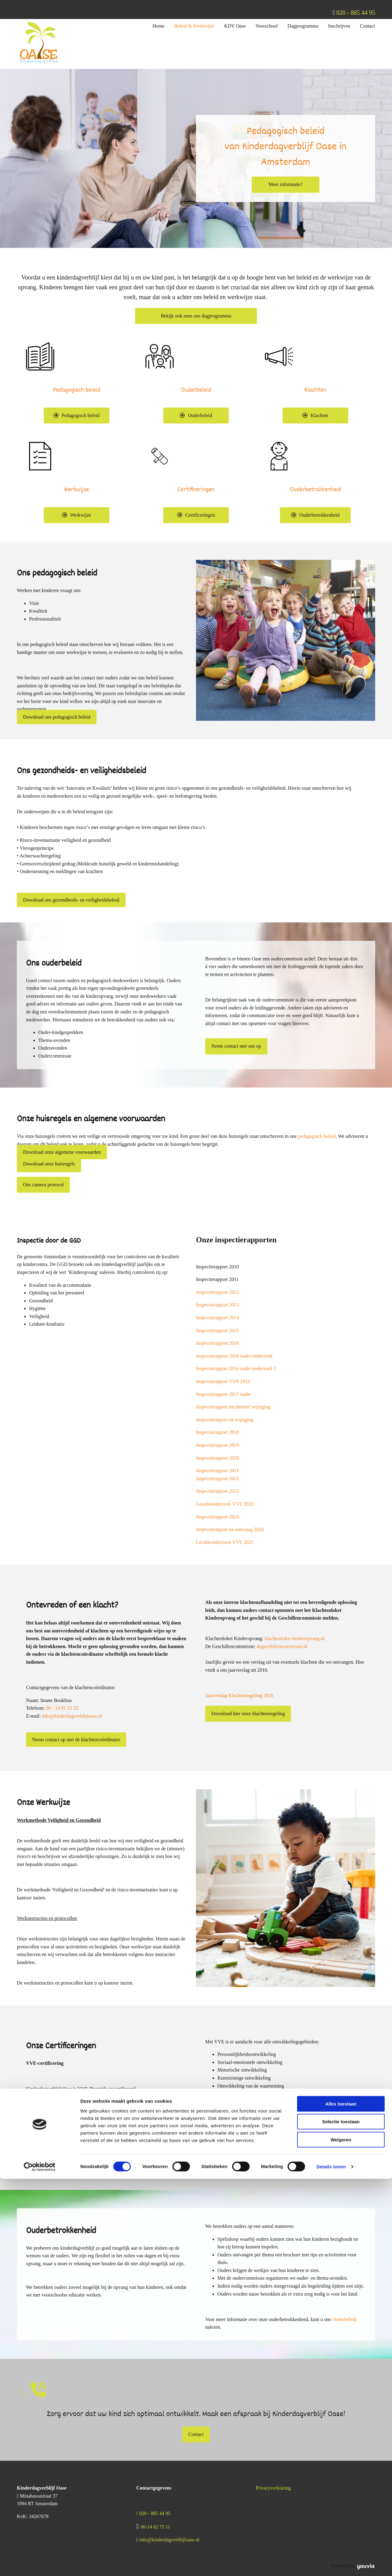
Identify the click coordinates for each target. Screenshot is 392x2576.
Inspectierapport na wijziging (225, 1419)
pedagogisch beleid (317, 1136)
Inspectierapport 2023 (217, 1491)
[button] (285, 184)
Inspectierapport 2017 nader (223, 1394)
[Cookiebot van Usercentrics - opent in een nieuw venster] (39, 2564)
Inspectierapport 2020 (217, 1458)
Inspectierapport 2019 (217, 1445)
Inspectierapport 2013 (217, 1304)
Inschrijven (339, 25)
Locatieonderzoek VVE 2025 (224, 1542)
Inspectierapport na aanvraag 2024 (230, 1529)
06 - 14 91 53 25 (62, 1708)
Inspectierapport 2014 (217, 1317)
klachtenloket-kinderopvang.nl (295, 1638)
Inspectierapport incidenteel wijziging (233, 1406)
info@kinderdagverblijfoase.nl (72, 1716)
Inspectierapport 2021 (217, 1470)
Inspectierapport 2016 (217, 1343)
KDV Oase (235, 25)
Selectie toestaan (341, 2519)
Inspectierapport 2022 (217, 1478)
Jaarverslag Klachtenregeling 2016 (239, 1695)
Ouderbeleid (344, 2319)
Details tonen (330, 2564)
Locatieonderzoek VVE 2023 (224, 1503)
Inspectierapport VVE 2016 (223, 1381)
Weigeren (340, 2537)
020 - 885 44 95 (355, 12)
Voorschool (266, 25)
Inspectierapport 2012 (217, 1292)
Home (158, 25)
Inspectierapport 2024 (217, 1516)
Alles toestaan (340, 2501)
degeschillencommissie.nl (282, 1646)
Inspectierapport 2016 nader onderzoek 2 (236, 1368)
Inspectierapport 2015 (217, 1330)
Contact (367, 25)
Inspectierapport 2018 (217, 1432)
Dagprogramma (303, 25)
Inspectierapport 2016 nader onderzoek (234, 1355)
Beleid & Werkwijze (194, 25)
